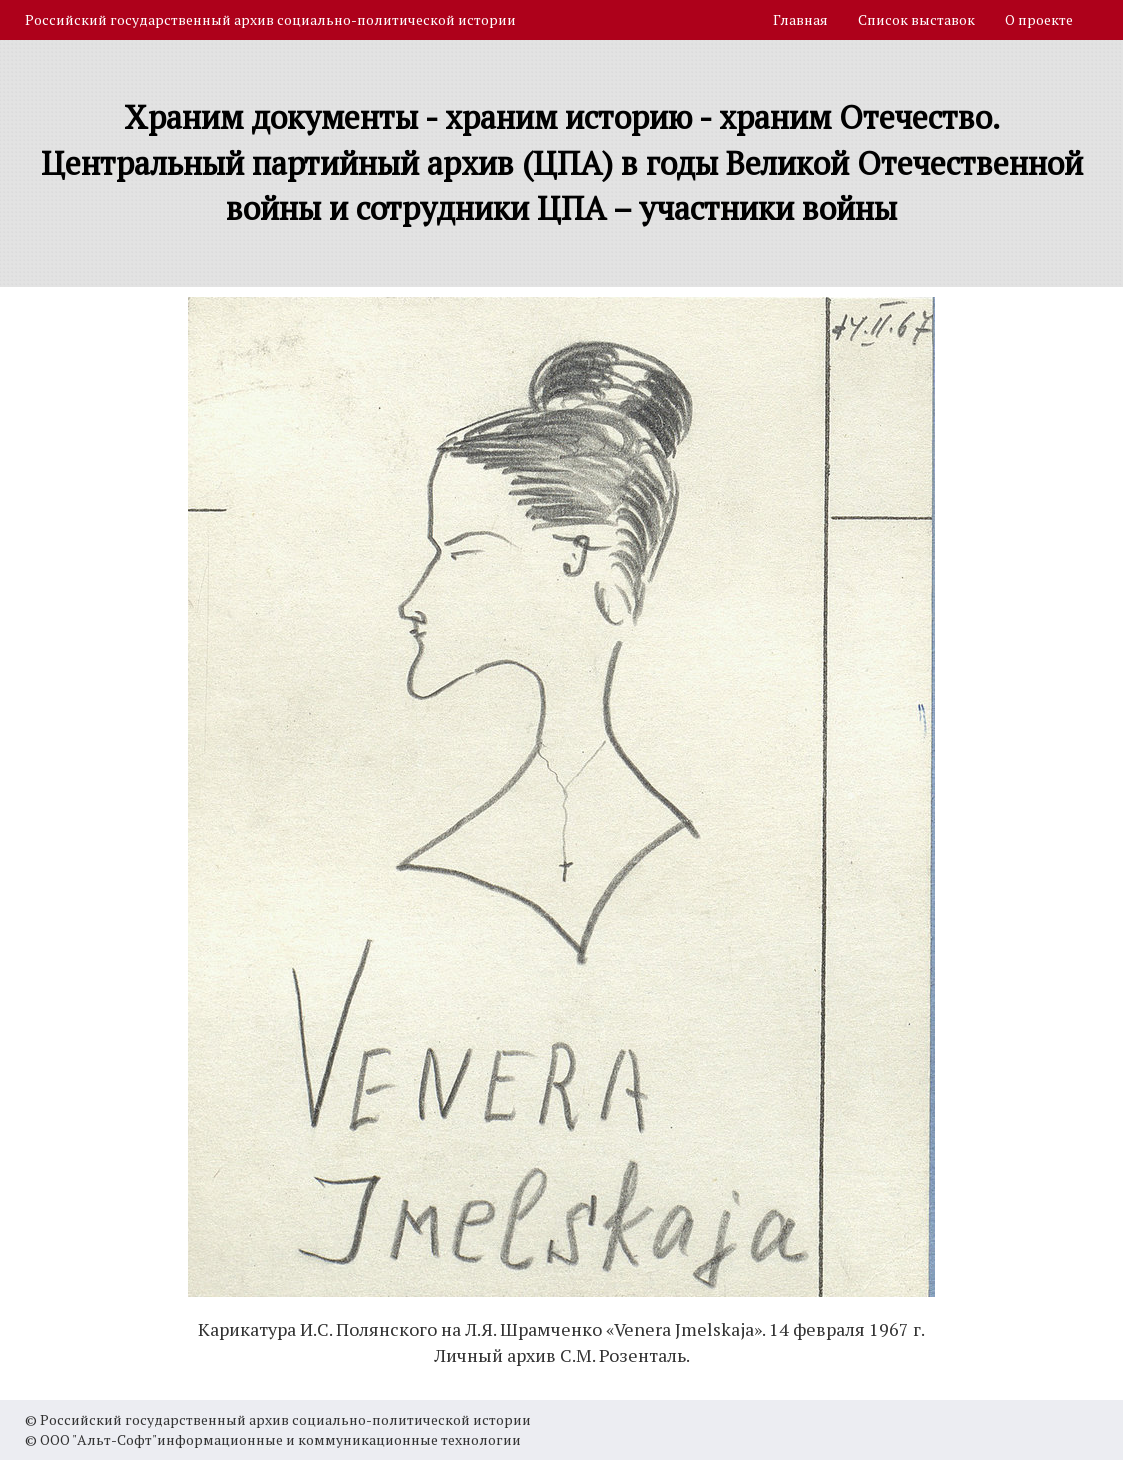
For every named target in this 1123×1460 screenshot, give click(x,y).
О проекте (1039, 19)
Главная (800, 19)
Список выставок (916, 19)
